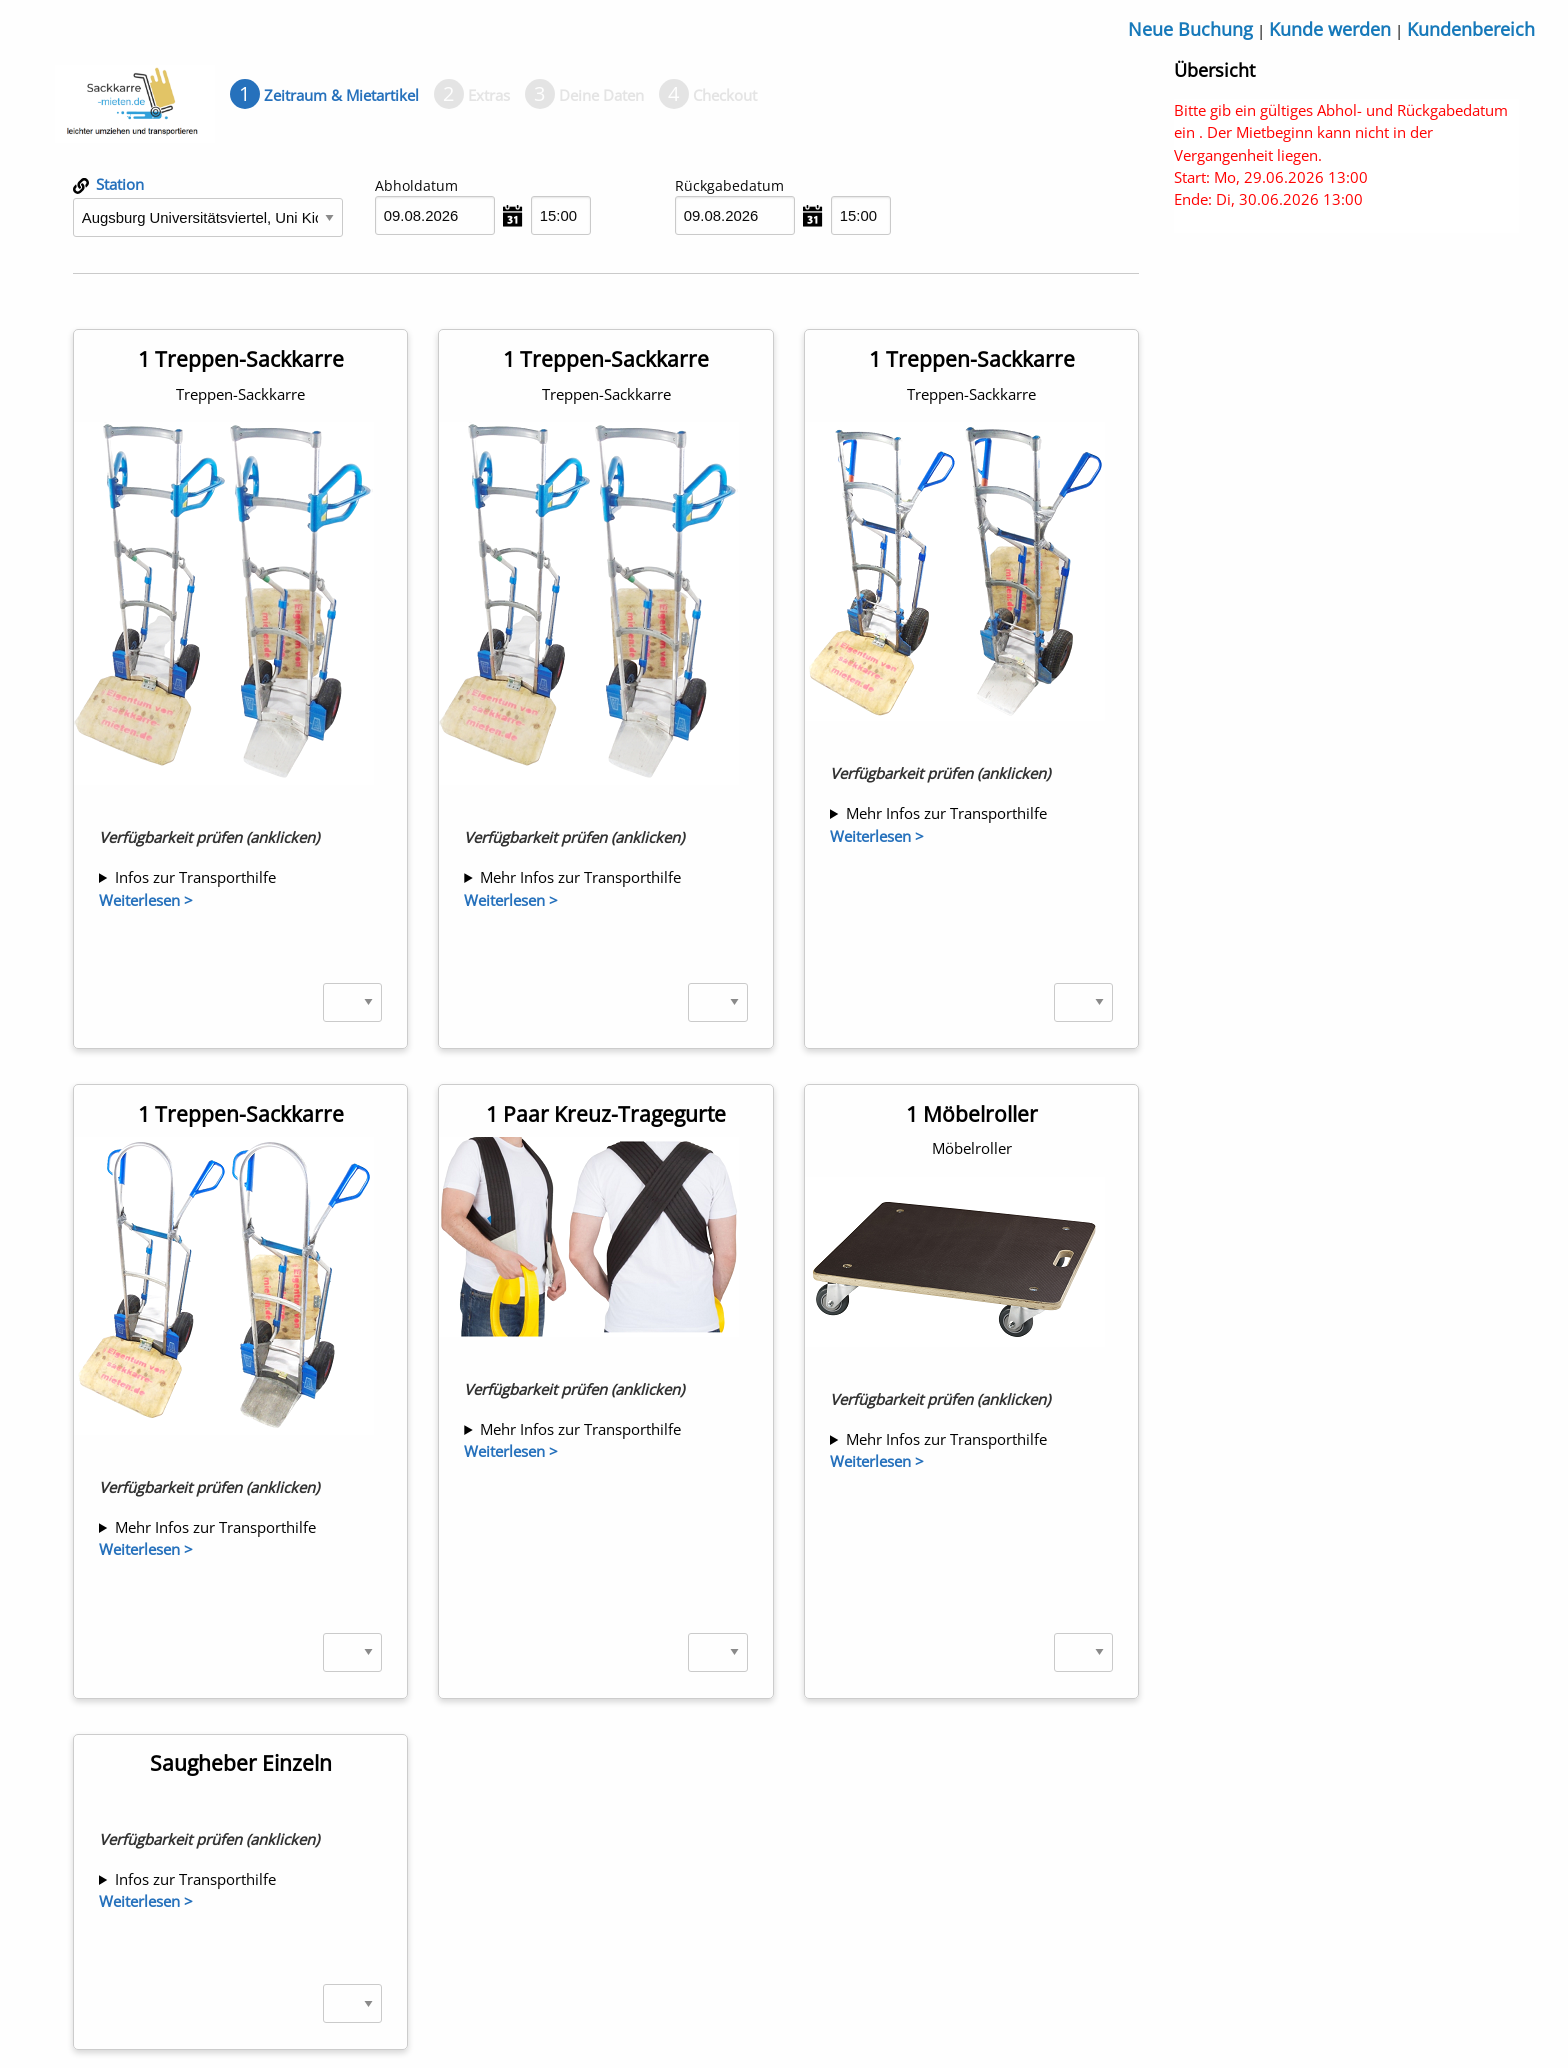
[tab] (324, 95)
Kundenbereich (1471, 29)
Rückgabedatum (729, 185)
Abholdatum (416, 185)
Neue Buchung (1190, 29)
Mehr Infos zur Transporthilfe (580, 877)
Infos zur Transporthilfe (195, 877)
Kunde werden (1330, 29)
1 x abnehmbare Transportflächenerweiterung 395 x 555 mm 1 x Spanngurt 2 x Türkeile (241, 877)
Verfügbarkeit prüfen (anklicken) (209, 837)
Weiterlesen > (146, 900)
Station (108, 184)
